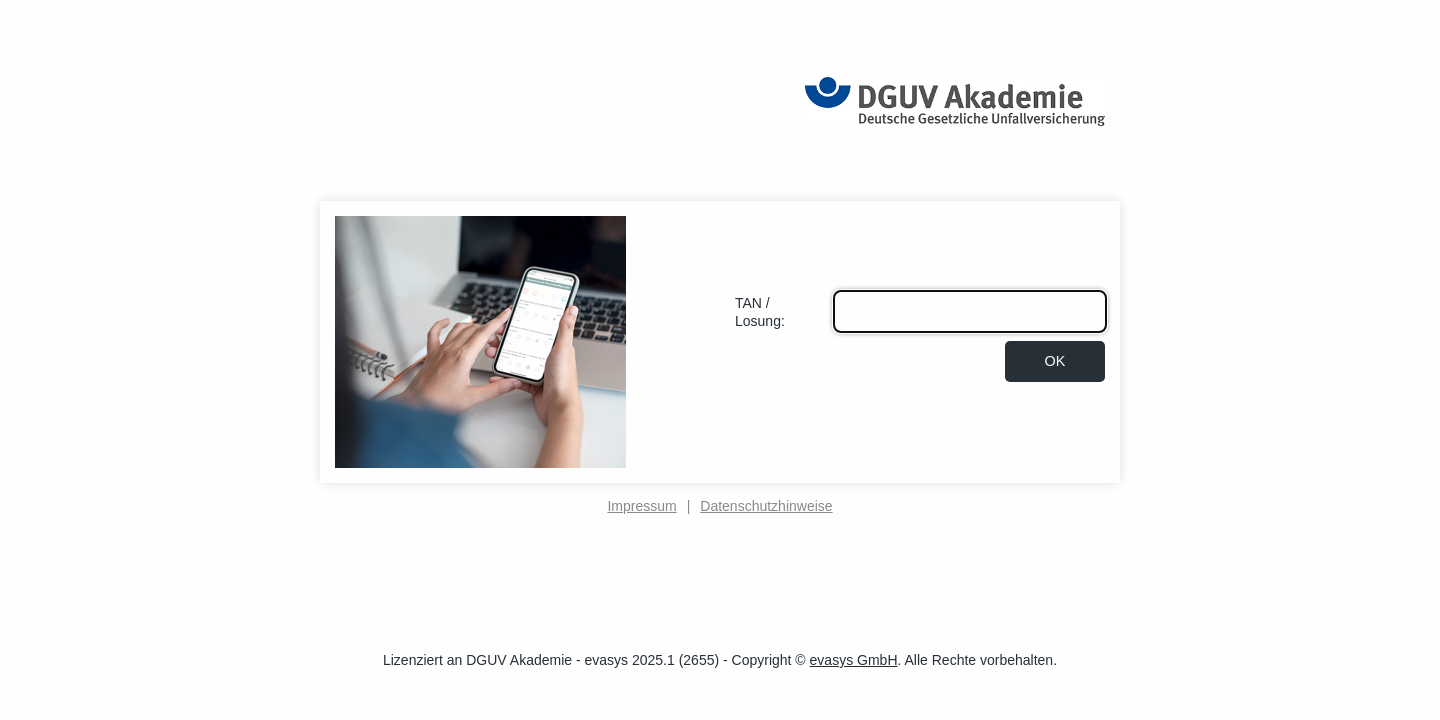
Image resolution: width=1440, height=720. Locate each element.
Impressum (641, 506)
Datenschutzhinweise (766, 506)
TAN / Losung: (760, 312)
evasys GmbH (854, 660)
